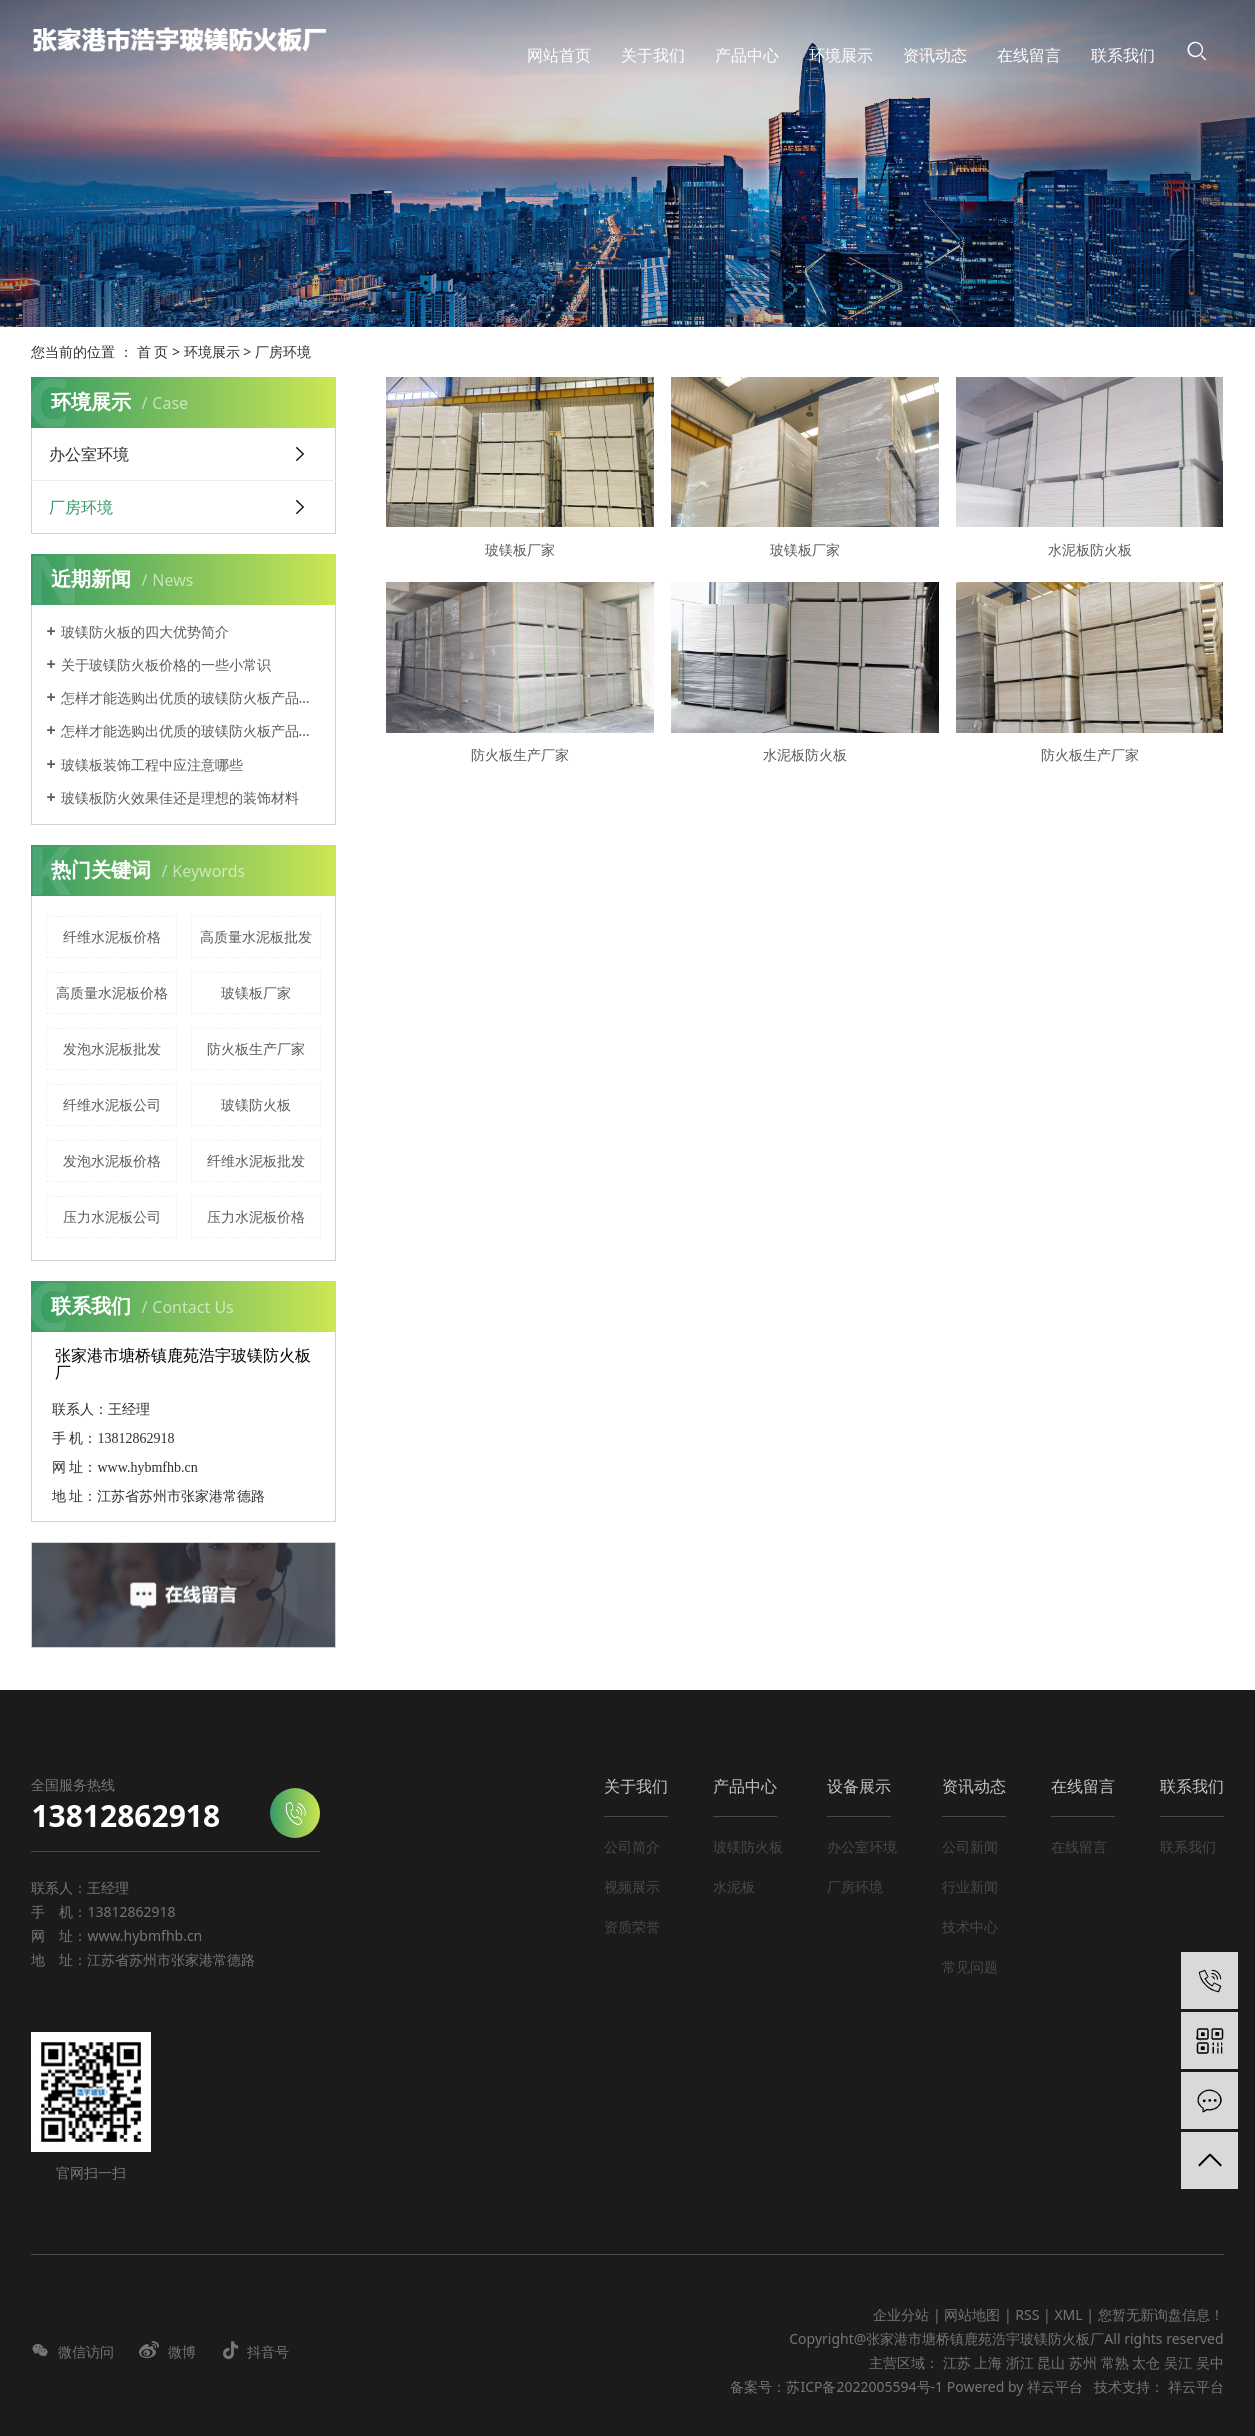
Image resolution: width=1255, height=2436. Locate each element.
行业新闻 (970, 1886)
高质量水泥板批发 (256, 936)
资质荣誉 (632, 1926)
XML (1068, 2314)
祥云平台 (1055, 2386)
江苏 (957, 2362)
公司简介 (632, 1846)
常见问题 (970, 1966)
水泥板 (734, 1886)
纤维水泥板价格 (112, 936)
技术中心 (970, 1926)
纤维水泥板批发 (256, 1160)
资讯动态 (974, 1786)
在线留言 (1083, 1786)
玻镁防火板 (256, 1104)
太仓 (1146, 2362)
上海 (988, 2362)
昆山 (1051, 2362)
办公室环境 (89, 454)
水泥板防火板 (1090, 549)
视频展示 (632, 1886)
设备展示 (859, 1786)
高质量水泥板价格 (112, 992)
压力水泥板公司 (112, 1216)
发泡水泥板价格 (112, 1160)
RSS (1027, 2314)
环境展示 (212, 351)
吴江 (1178, 2362)
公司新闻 (970, 1846)
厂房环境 (283, 351)
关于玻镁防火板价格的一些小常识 (166, 664)
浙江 (1020, 2362)
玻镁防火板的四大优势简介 (145, 631)
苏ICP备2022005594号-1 (864, 2386)
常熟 (1115, 2362)
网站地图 (974, 2314)
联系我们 (1192, 1786)
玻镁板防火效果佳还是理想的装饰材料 (180, 797)
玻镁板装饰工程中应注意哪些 (152, 764)
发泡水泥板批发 (112, 1048)
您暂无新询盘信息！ (1161, 2314)
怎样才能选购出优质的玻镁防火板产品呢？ (191, 697)
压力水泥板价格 (256, 1216)
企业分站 (901, 2314)
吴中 (1210, 2362)
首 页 (153, 351)
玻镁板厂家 (256, 992)
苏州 (1083, 2362)
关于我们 (636, 1786)
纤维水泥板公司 (112, 1104)
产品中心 (745, 1786)
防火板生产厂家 (256, 1048)
